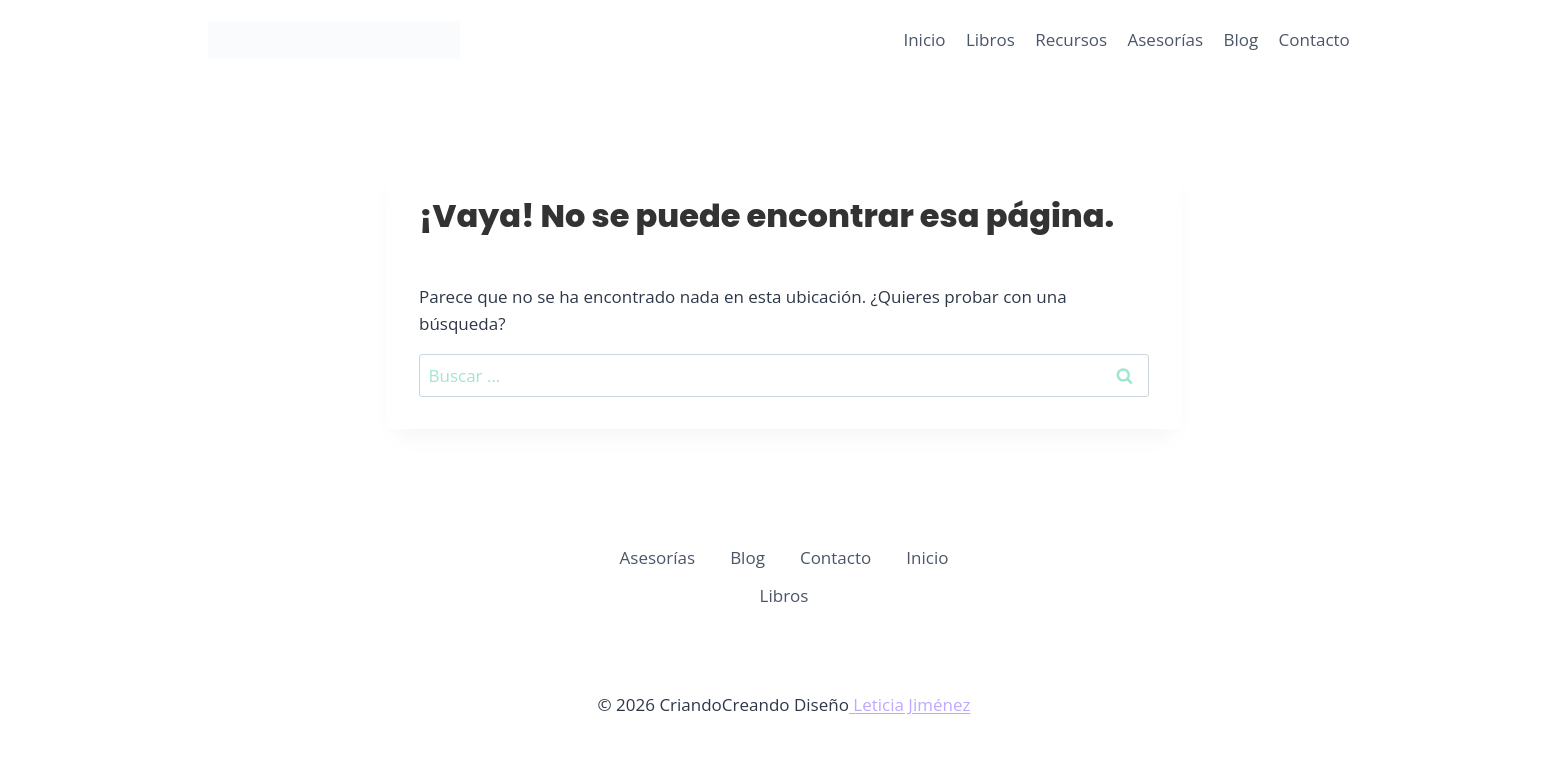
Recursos (1071, 39)
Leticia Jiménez (910, 704)
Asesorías (1166, 39)
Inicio (924, 39)
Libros (990, 39)
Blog (1240, 39)
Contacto (1314, 39)
